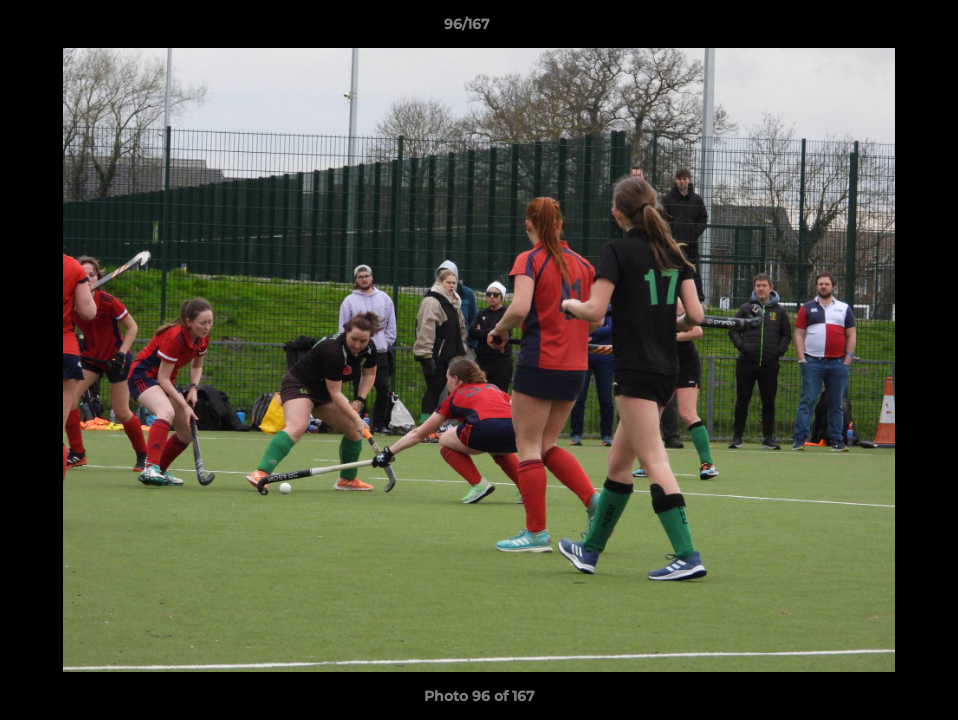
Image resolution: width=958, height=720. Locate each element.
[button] (874, 29)
